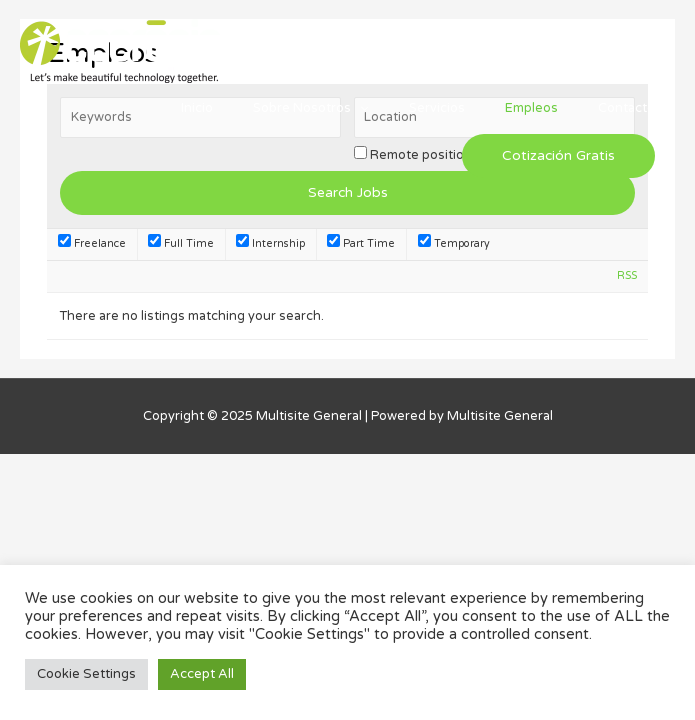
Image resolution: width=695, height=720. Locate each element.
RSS (627, 275)
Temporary (454, 243)
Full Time (181, 243)
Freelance (92, 243)
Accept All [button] (202, 674)
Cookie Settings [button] (86, 674)
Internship (270, 243)
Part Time (361, 243)
